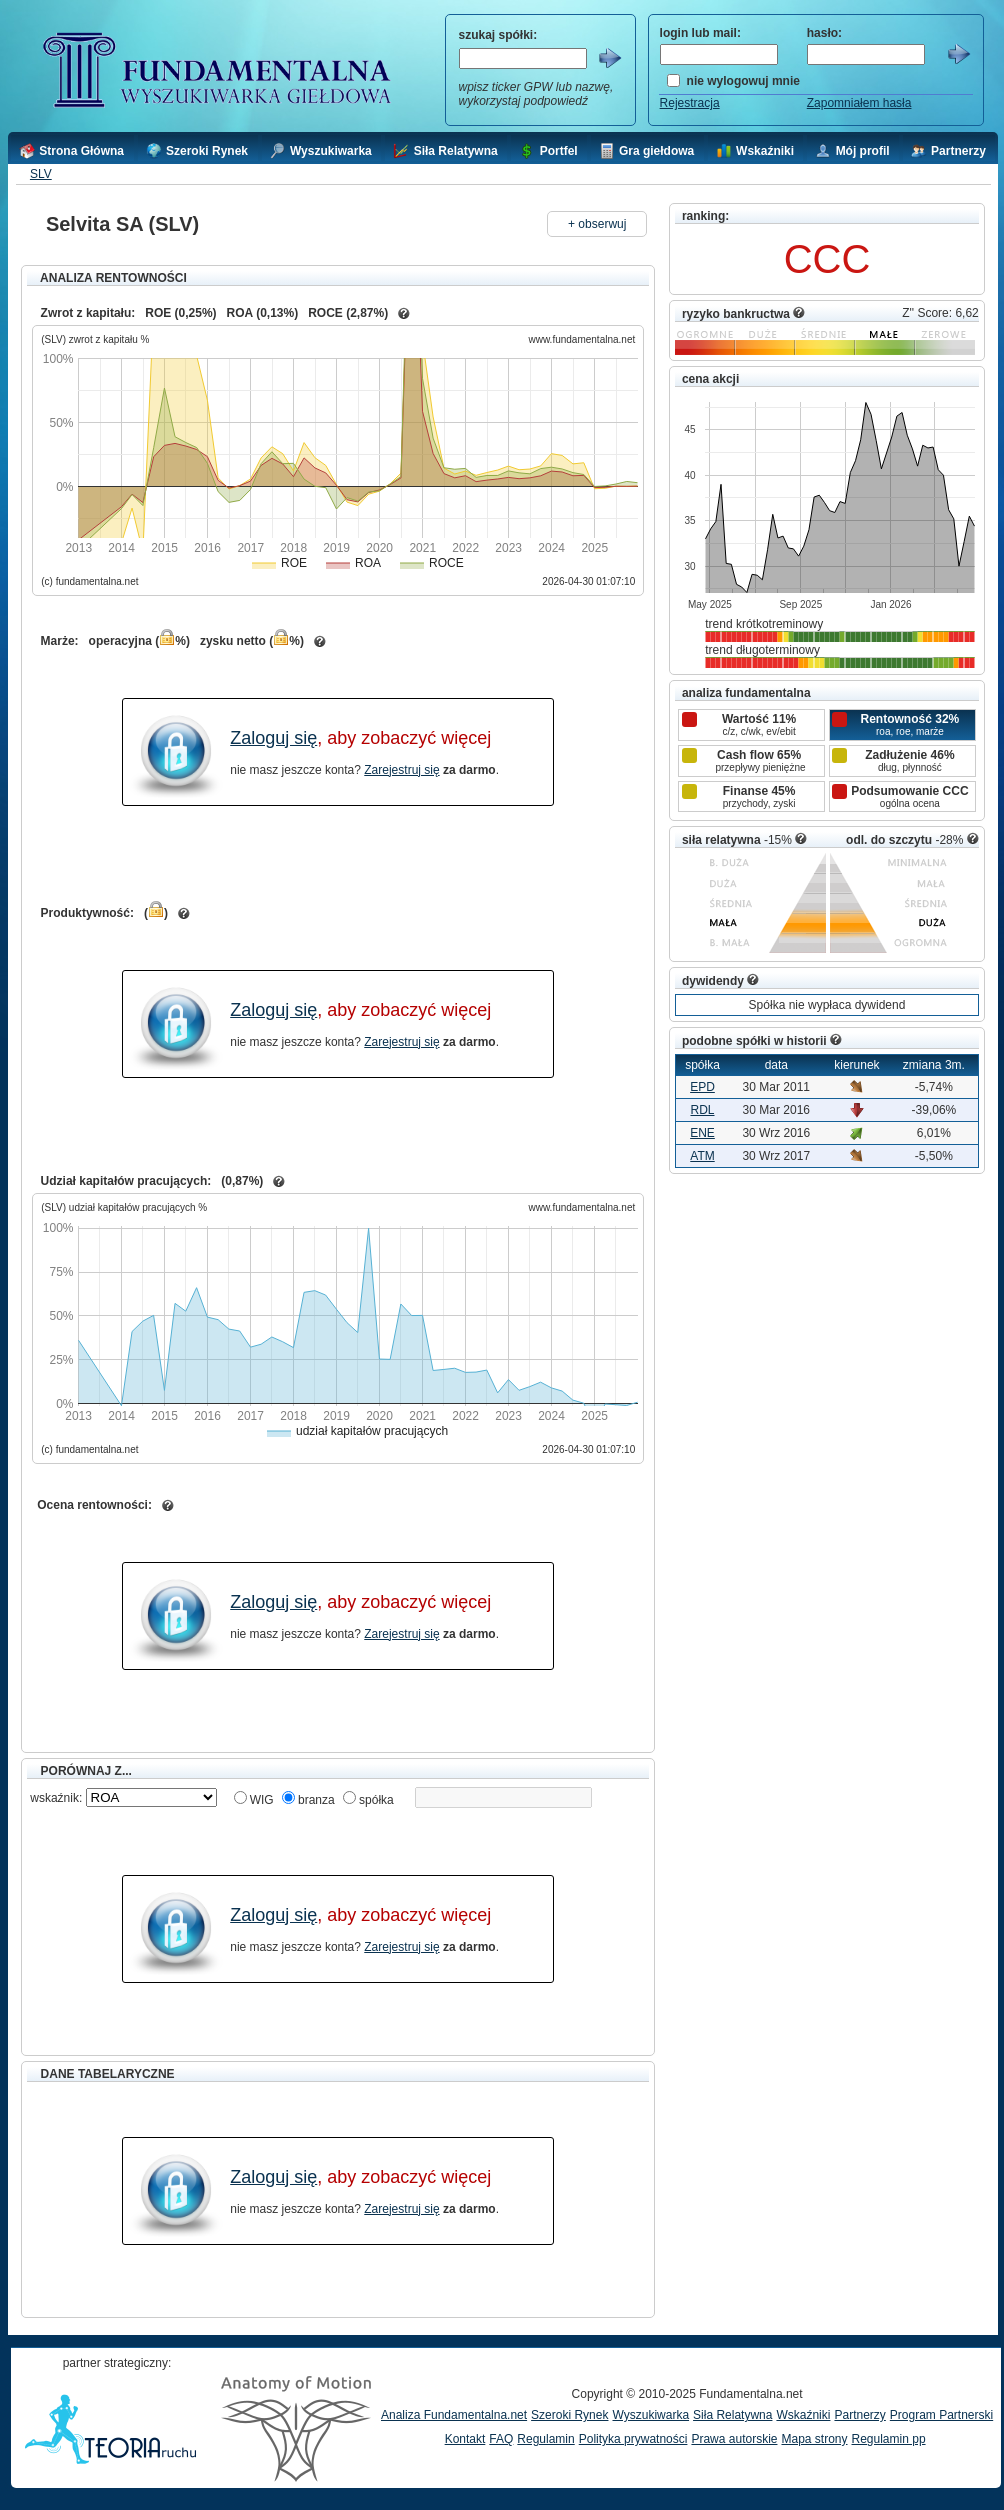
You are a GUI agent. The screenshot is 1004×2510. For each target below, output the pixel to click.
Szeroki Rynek (569, 2415)
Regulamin (545, 2439)
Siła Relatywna (732, 2415)
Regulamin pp (889, 2439)
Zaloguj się (273, 738)
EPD (702, 1087)
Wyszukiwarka (650, 2415)
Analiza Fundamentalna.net (454, 2415)
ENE (702, 1133)
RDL (702, 1110)
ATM (702, 1156)
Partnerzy (859, 2415)
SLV (41, 174)
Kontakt (465, 2439)
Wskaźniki (803, 2415)
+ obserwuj (597, 224)
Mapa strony (814, 2439)
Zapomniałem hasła (859, 103)
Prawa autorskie (734, 2439)
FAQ (501, 2439)
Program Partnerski (941, 2415)
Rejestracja (690, 103)
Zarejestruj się (401, 770)
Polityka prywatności (633, 2439)
